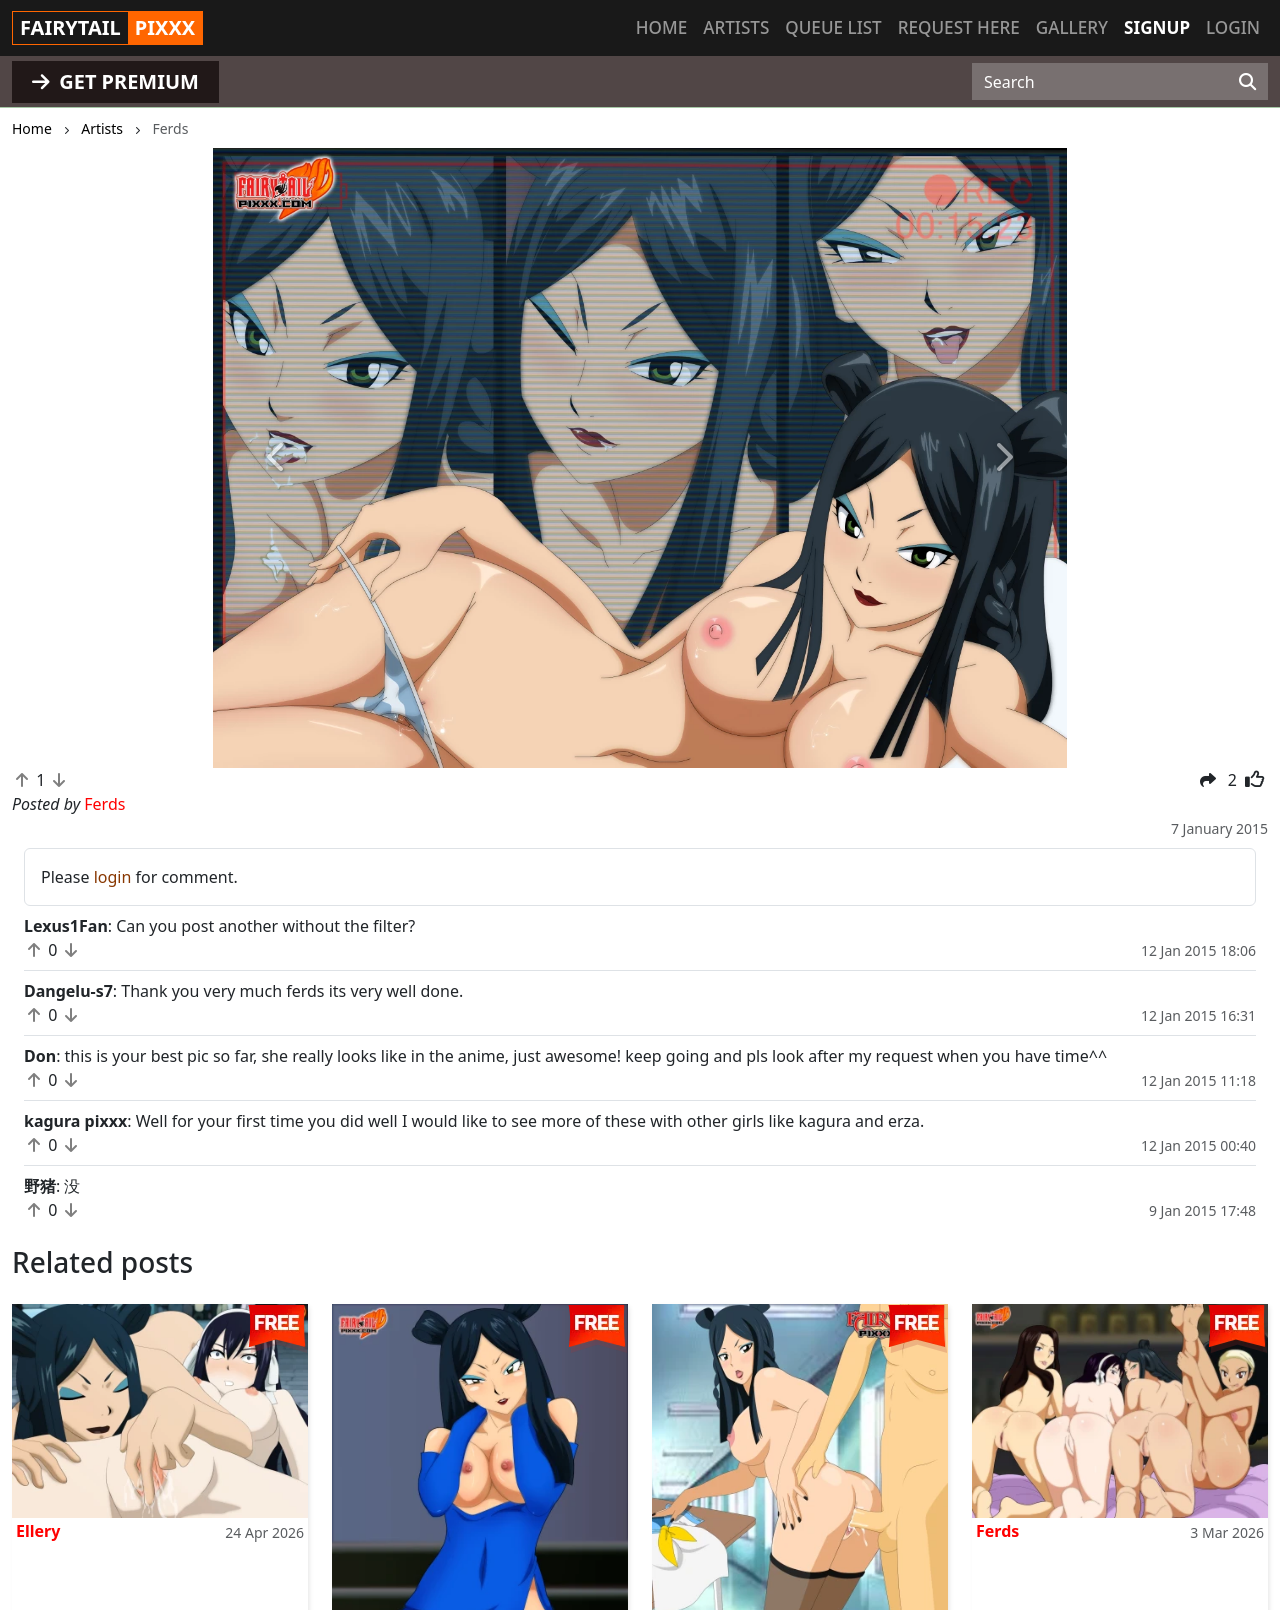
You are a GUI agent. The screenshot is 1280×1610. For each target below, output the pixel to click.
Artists (736, 27)
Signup (1157, 27)
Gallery (1072, 27)
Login (1233, 27)
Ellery (38, 1531)
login (113, 877)
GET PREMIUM (115, 81)
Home (661, 27)
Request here (959, 27)
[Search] (1247, 82)
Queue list (833, 27)
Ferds (997, 1531)
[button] (277, 458)
